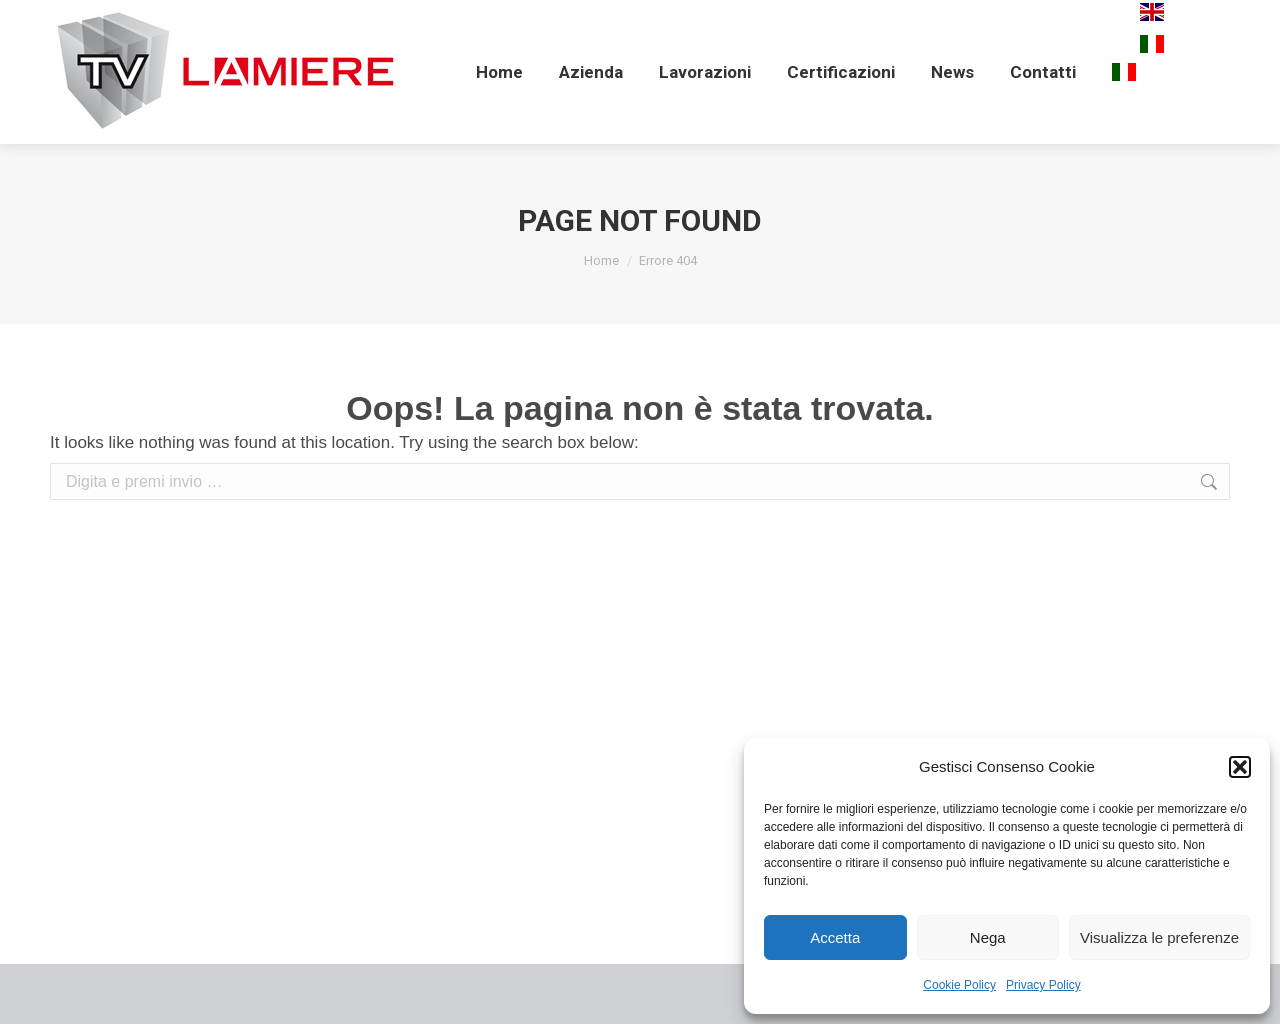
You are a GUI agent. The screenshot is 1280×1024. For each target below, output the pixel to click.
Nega (988, 937)
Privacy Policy (1043, 985)
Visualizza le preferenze (1159, 937)
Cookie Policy (959, 985)
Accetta (835, 937)
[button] (1240, 767)
